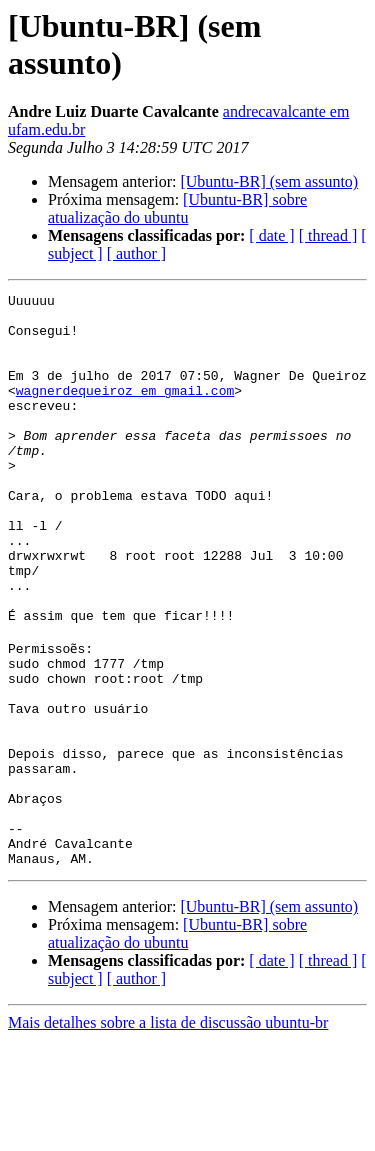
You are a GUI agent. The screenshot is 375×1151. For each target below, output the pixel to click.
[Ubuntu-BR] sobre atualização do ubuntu (177, 208)
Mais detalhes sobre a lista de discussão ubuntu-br (168, 1133)
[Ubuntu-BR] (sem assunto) (269, 181)
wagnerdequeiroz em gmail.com (125, 411)
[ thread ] (328, 235)
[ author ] (137, 253)
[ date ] (271, 235)
